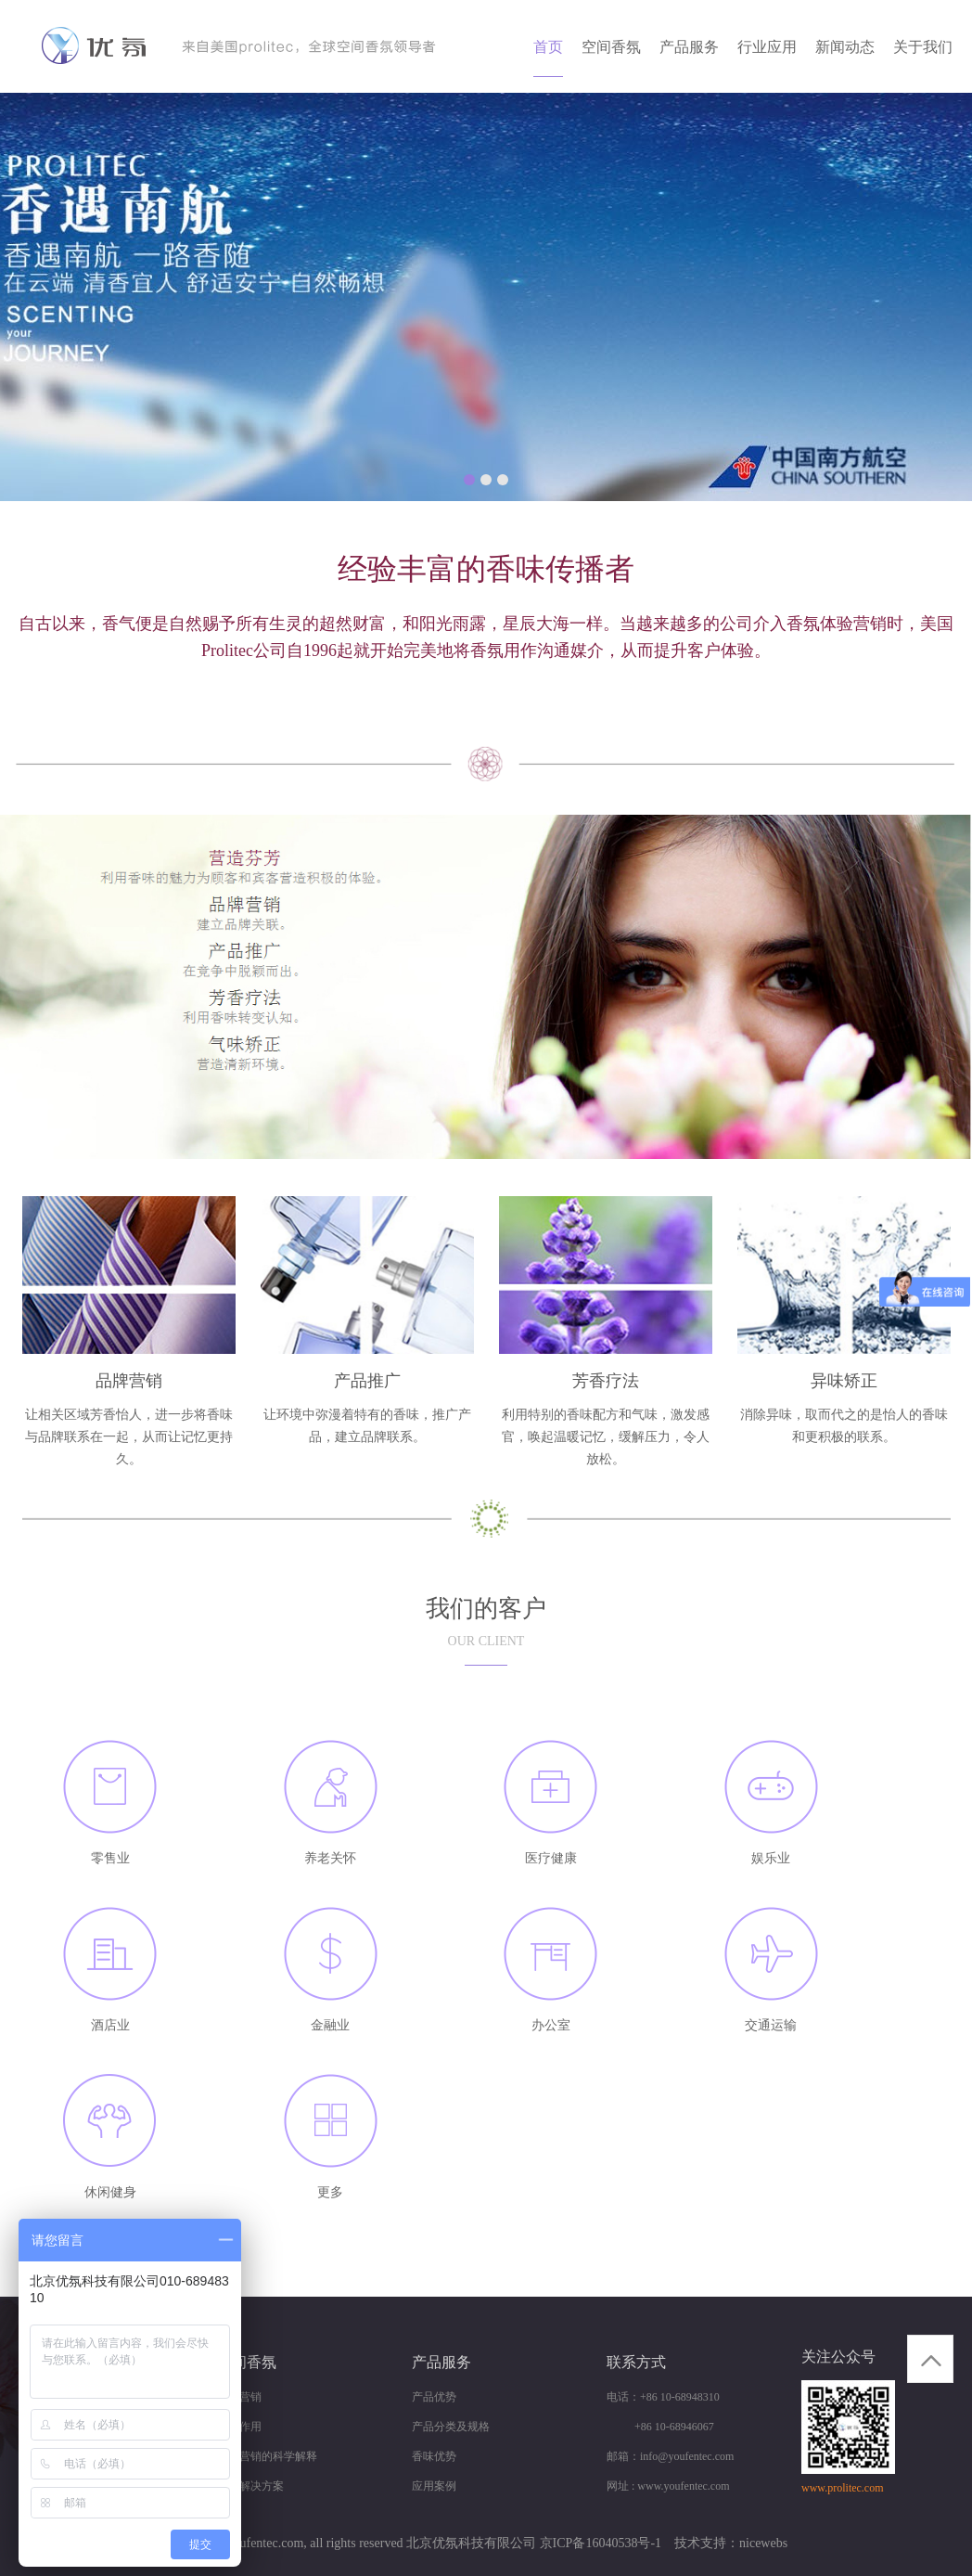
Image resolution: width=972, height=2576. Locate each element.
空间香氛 (611, 47)
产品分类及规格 (451, 2426)
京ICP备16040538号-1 (600, 2543)
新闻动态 (845, 47)
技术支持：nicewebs (730, 2543)
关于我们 (923, 47)
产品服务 (689, 47)
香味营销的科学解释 (267, 2456)
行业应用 (767, 47)
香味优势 (434, 2456)
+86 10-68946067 (660, 2426)
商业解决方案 (250, 2485)
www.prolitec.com (842, 2487)
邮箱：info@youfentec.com (670, 2456)
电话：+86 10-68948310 (663, 2396)
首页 (548, 47)
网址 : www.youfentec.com (668, 2485)
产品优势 (434, 2396)
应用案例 (434, 2485)
